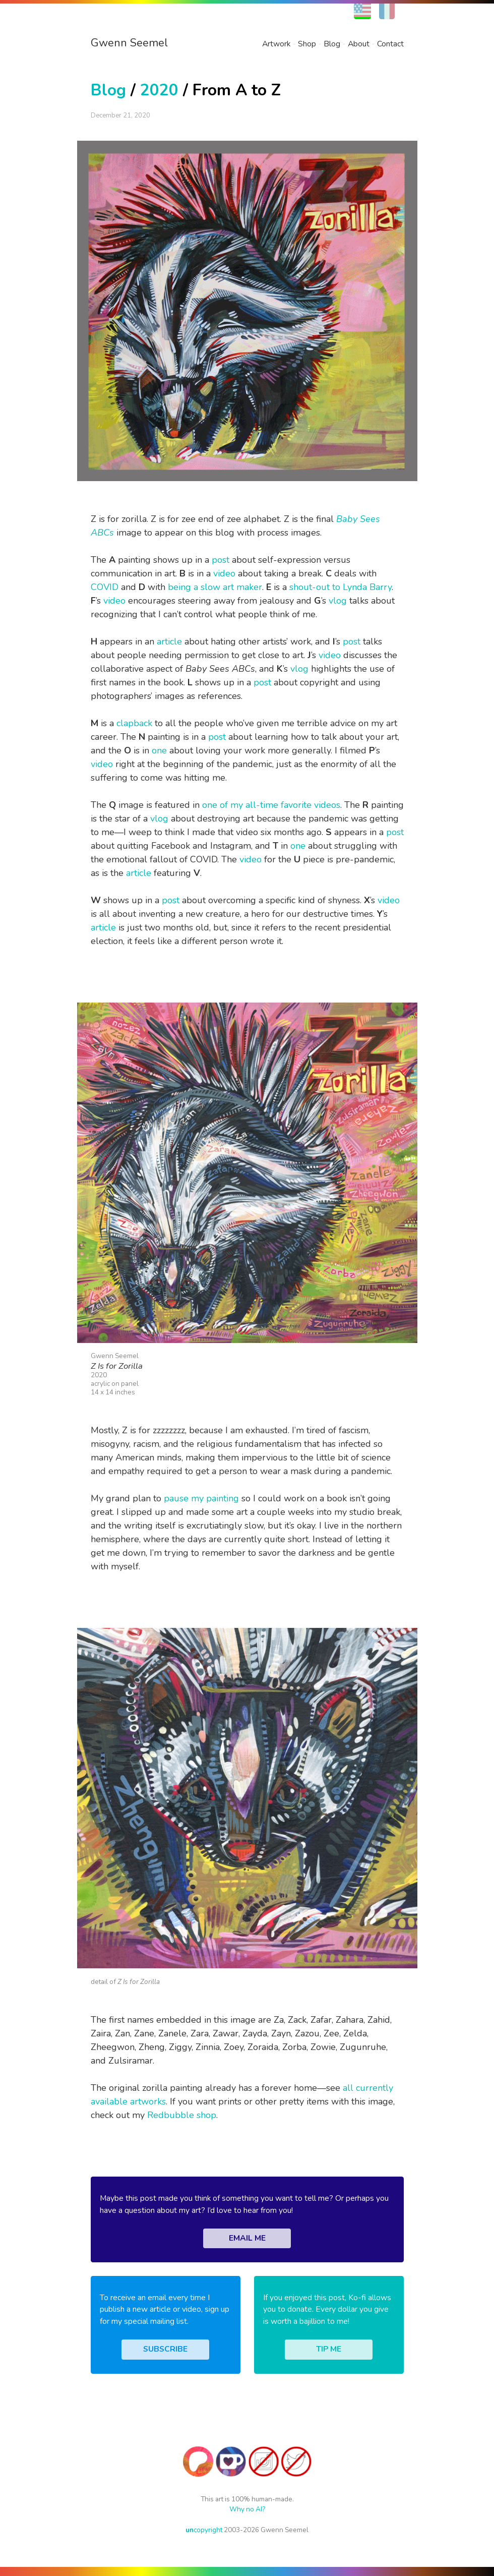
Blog (332, 43)
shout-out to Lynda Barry (340, 587)
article (169, 641)
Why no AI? (247, 2509)
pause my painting (201, 1498)
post (220, 560)
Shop (307, 43)
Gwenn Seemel (129, 42)
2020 (159, 90)
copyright (204, 2530)
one (159, 750)
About (358, 43)
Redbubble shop (181, 2115)
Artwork (276, 43)
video (224, 573)
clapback (134, 723)
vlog (338, 601)
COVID (104, 587)
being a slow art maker (215, 587)
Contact (390, 43)
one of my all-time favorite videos (271, 805)
